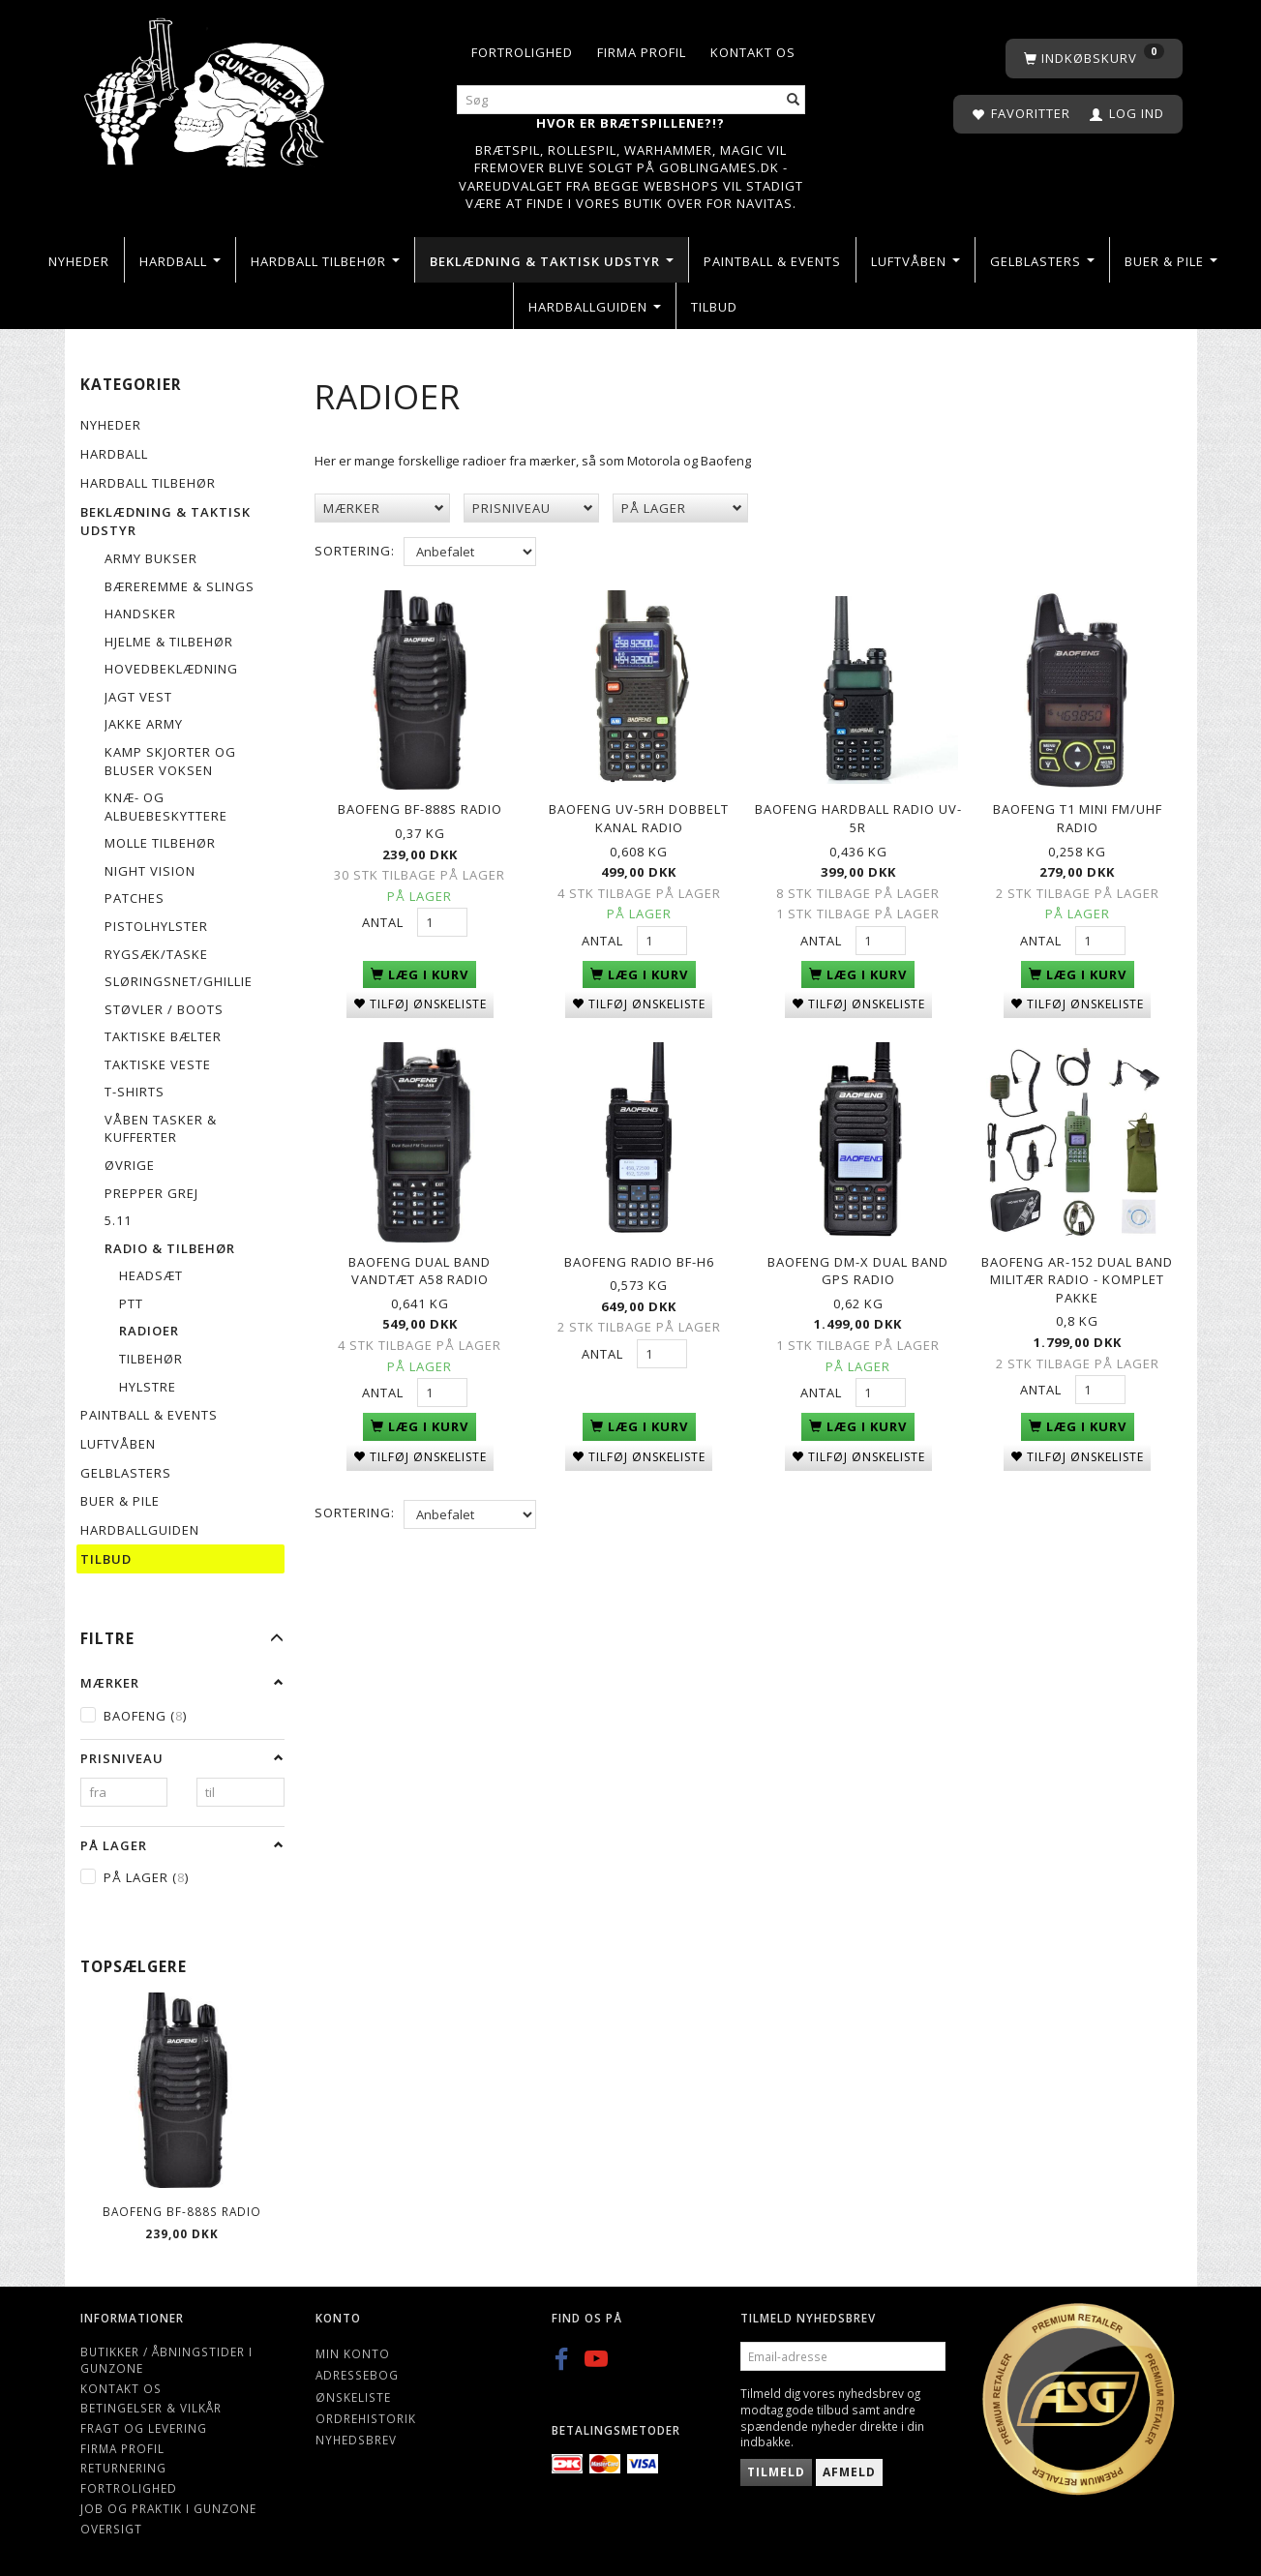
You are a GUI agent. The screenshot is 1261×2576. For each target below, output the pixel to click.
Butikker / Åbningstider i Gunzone (166, 2360)
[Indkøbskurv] (1094, 59)
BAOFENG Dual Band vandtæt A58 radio (419, 1259)
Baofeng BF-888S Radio (182, 2211)
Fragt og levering (143, 2428)
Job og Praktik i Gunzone (168, 2508)
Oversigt (111, 2528)
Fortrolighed (522, 52)
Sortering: (355, 550)
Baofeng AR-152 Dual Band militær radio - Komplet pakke (1077, 1268)
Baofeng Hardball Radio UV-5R (858, 814)
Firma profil (641, 52)
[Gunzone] (206, 87)
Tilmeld (776, 2472)
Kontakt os (753, 52)
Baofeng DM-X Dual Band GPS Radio (857, 1259)
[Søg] (793, 100)
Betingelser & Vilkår (151, 2407)
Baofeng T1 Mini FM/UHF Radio (1077, 814)
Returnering (123, 2467)
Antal (384, 917)
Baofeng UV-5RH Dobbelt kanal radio (639, 814)
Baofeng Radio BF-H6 (639, 1250)
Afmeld (849, 2472)
